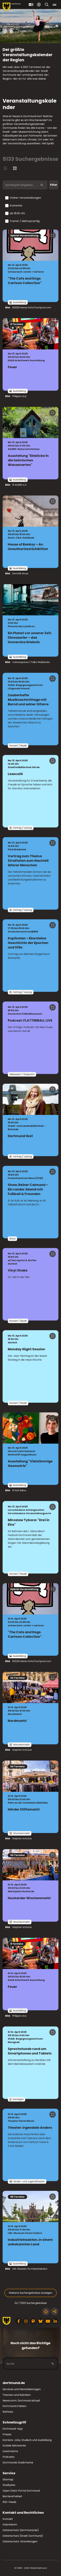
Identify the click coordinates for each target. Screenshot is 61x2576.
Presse (7, 2434)
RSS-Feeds (9, 2502)
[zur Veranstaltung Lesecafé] (30, 791)
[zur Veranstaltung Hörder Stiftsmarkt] (30, 1797)
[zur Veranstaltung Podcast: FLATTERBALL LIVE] (30, 1038)
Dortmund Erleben (14, 2406)
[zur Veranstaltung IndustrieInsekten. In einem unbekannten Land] (30, 2227)
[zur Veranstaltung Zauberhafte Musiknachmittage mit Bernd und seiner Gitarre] (30, 709)
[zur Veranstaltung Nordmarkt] (30, 1708)
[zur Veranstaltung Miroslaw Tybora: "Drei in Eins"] (30, 1537)
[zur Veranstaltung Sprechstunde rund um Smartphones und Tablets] (30, 2062)
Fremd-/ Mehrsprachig (23, 221)
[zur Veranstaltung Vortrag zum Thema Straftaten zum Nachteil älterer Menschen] (30, 873)
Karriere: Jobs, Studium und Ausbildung (27, 2440)
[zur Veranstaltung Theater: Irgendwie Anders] (30, 2145)
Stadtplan (9, 2485)
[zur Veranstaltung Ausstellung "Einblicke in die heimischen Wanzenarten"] (30, 443)
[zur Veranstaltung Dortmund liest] (30, 1120)
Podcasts (8, 2457)
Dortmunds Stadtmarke (18, 2462)
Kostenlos (14, 206)
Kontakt (8, 2519)
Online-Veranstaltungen (23, 198)
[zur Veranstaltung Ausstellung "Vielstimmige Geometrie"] (30, 1448)
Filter (53, 185)
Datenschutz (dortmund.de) (21, 2530)
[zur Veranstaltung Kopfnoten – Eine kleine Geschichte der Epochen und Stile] (30, 955)
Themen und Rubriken (17, 2395)
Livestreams (10, 2451)
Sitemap (8, 2479)
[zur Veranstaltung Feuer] (30, 354)
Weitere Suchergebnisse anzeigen (30, 2293)
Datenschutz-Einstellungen (20, 2541)
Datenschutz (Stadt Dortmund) (23, 2536)
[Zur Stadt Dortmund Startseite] (11, 7)
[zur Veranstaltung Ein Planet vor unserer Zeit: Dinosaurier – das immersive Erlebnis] (30, 620)
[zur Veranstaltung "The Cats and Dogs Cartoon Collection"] (30, 266)
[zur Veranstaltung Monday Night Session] (30, 1366)
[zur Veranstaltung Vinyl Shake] (30, 1284)
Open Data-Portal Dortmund (21, 2491)
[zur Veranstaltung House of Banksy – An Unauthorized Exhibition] (30, 531)
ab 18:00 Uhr (15, 213)
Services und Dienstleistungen (22, 2389)
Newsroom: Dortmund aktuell (21, 2400)
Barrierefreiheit (12, 2496)
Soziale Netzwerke (14, 2445)
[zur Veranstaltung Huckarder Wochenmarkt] (30, 1885)
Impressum (10, 2524)
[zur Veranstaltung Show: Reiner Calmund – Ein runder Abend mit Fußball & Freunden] (30, 1202)
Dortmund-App (13, 2429)
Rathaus (8, 2412)
